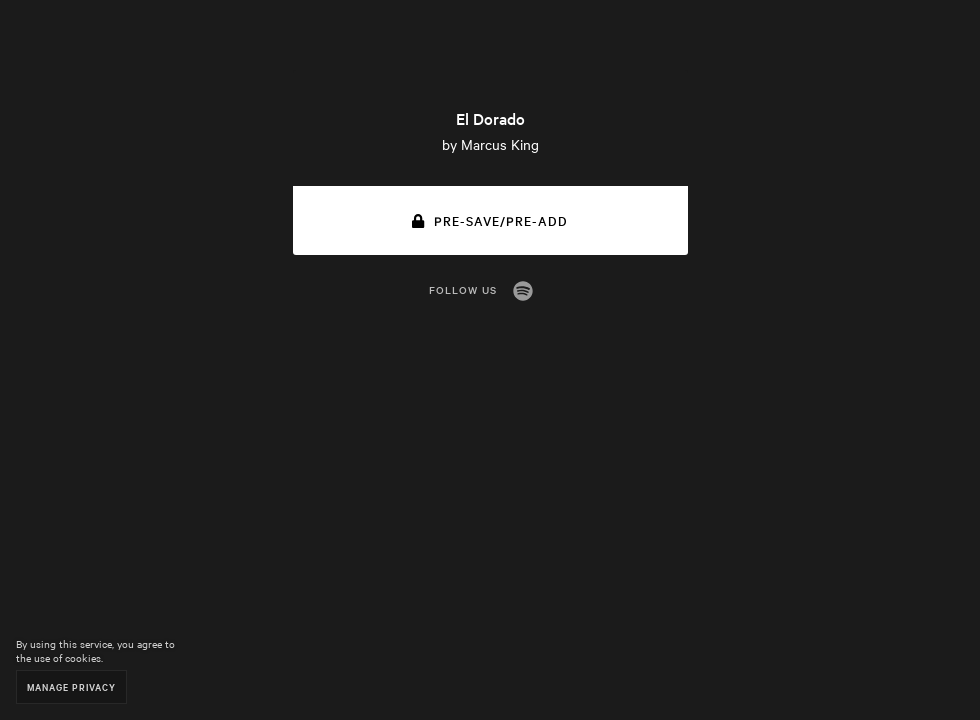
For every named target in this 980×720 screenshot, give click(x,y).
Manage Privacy (71, 686)
